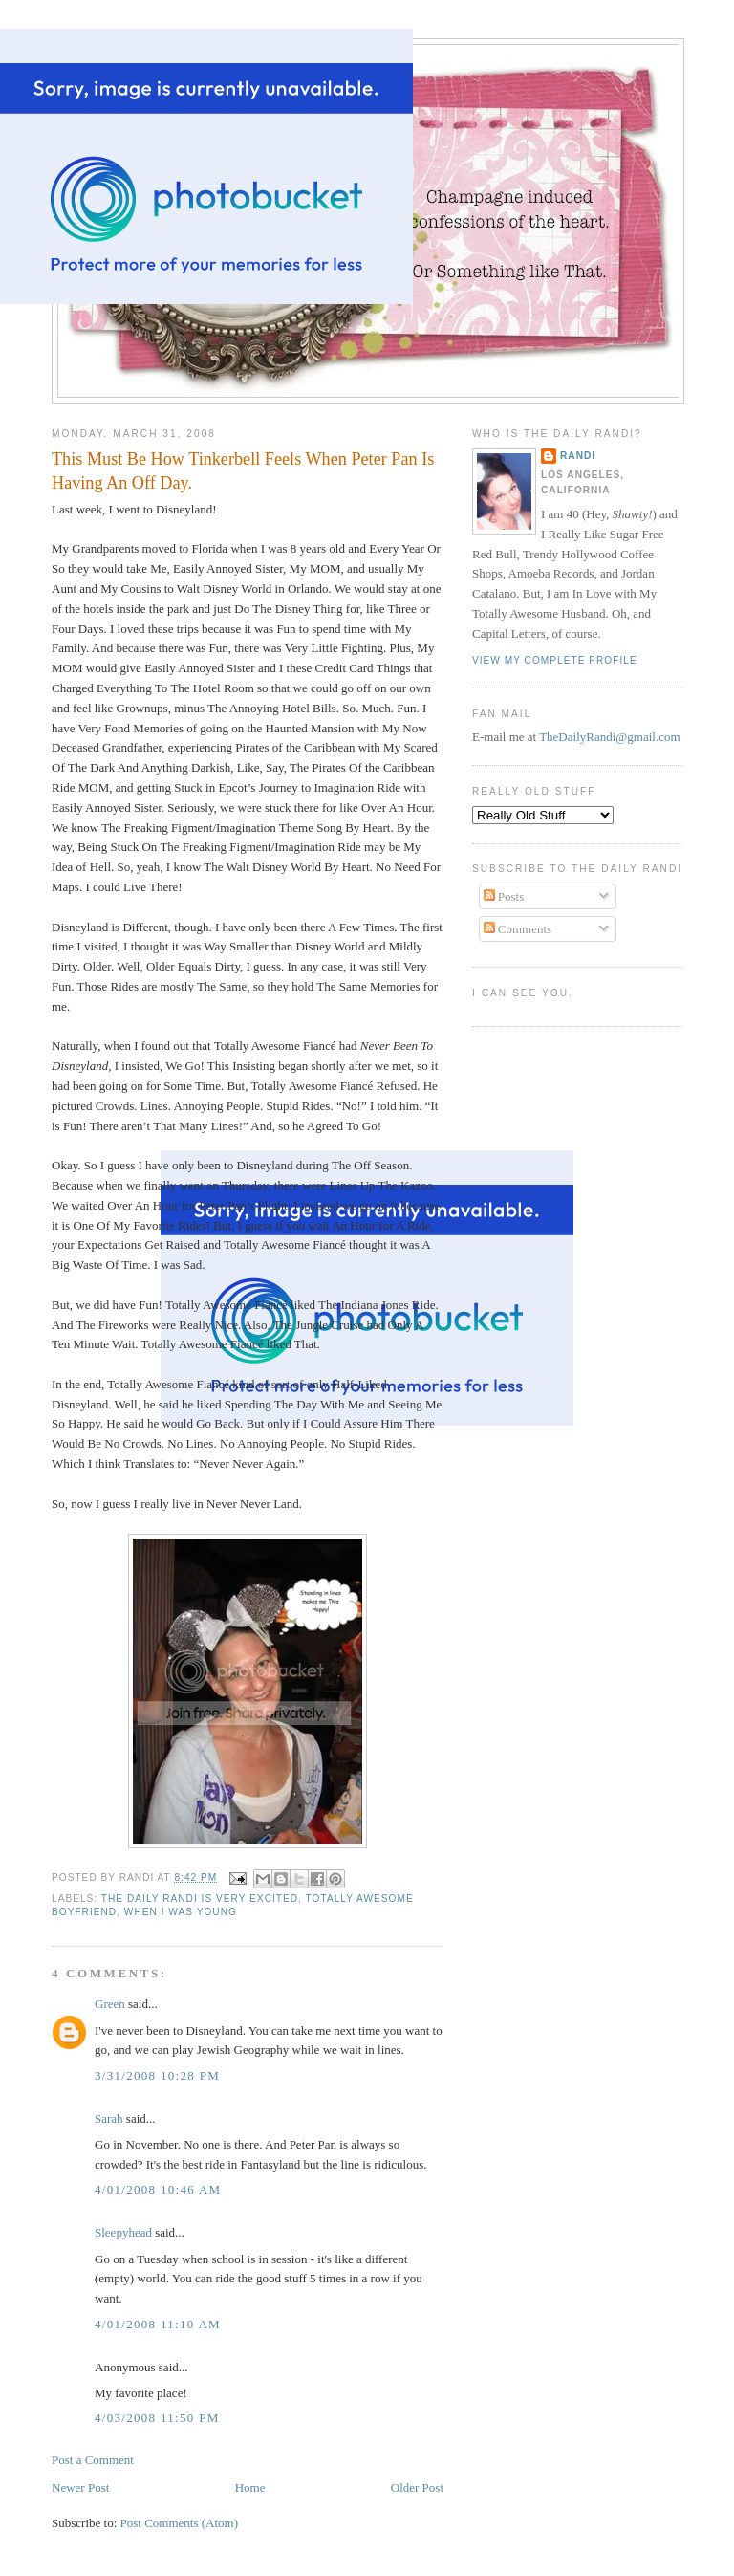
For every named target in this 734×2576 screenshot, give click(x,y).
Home (250, 2487)
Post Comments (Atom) (179, 2523)
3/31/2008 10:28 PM (157, 2075)
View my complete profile (554, 660)
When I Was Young (180, 1912)
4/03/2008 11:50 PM (157, 2418)
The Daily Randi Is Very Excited (199, 1898)
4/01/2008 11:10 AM (158, 2324)
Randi (577, 455)
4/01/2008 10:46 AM (158, 2189)
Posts (504, 896)
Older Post (417, 2487)
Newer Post (80, 2487)
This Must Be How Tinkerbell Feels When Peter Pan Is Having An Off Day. (243, 470)
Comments (518, 929)
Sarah (109, 2118)
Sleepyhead (123, 2232)
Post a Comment (93, 2460)
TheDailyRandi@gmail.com (609, 737)
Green (110, 2004)
